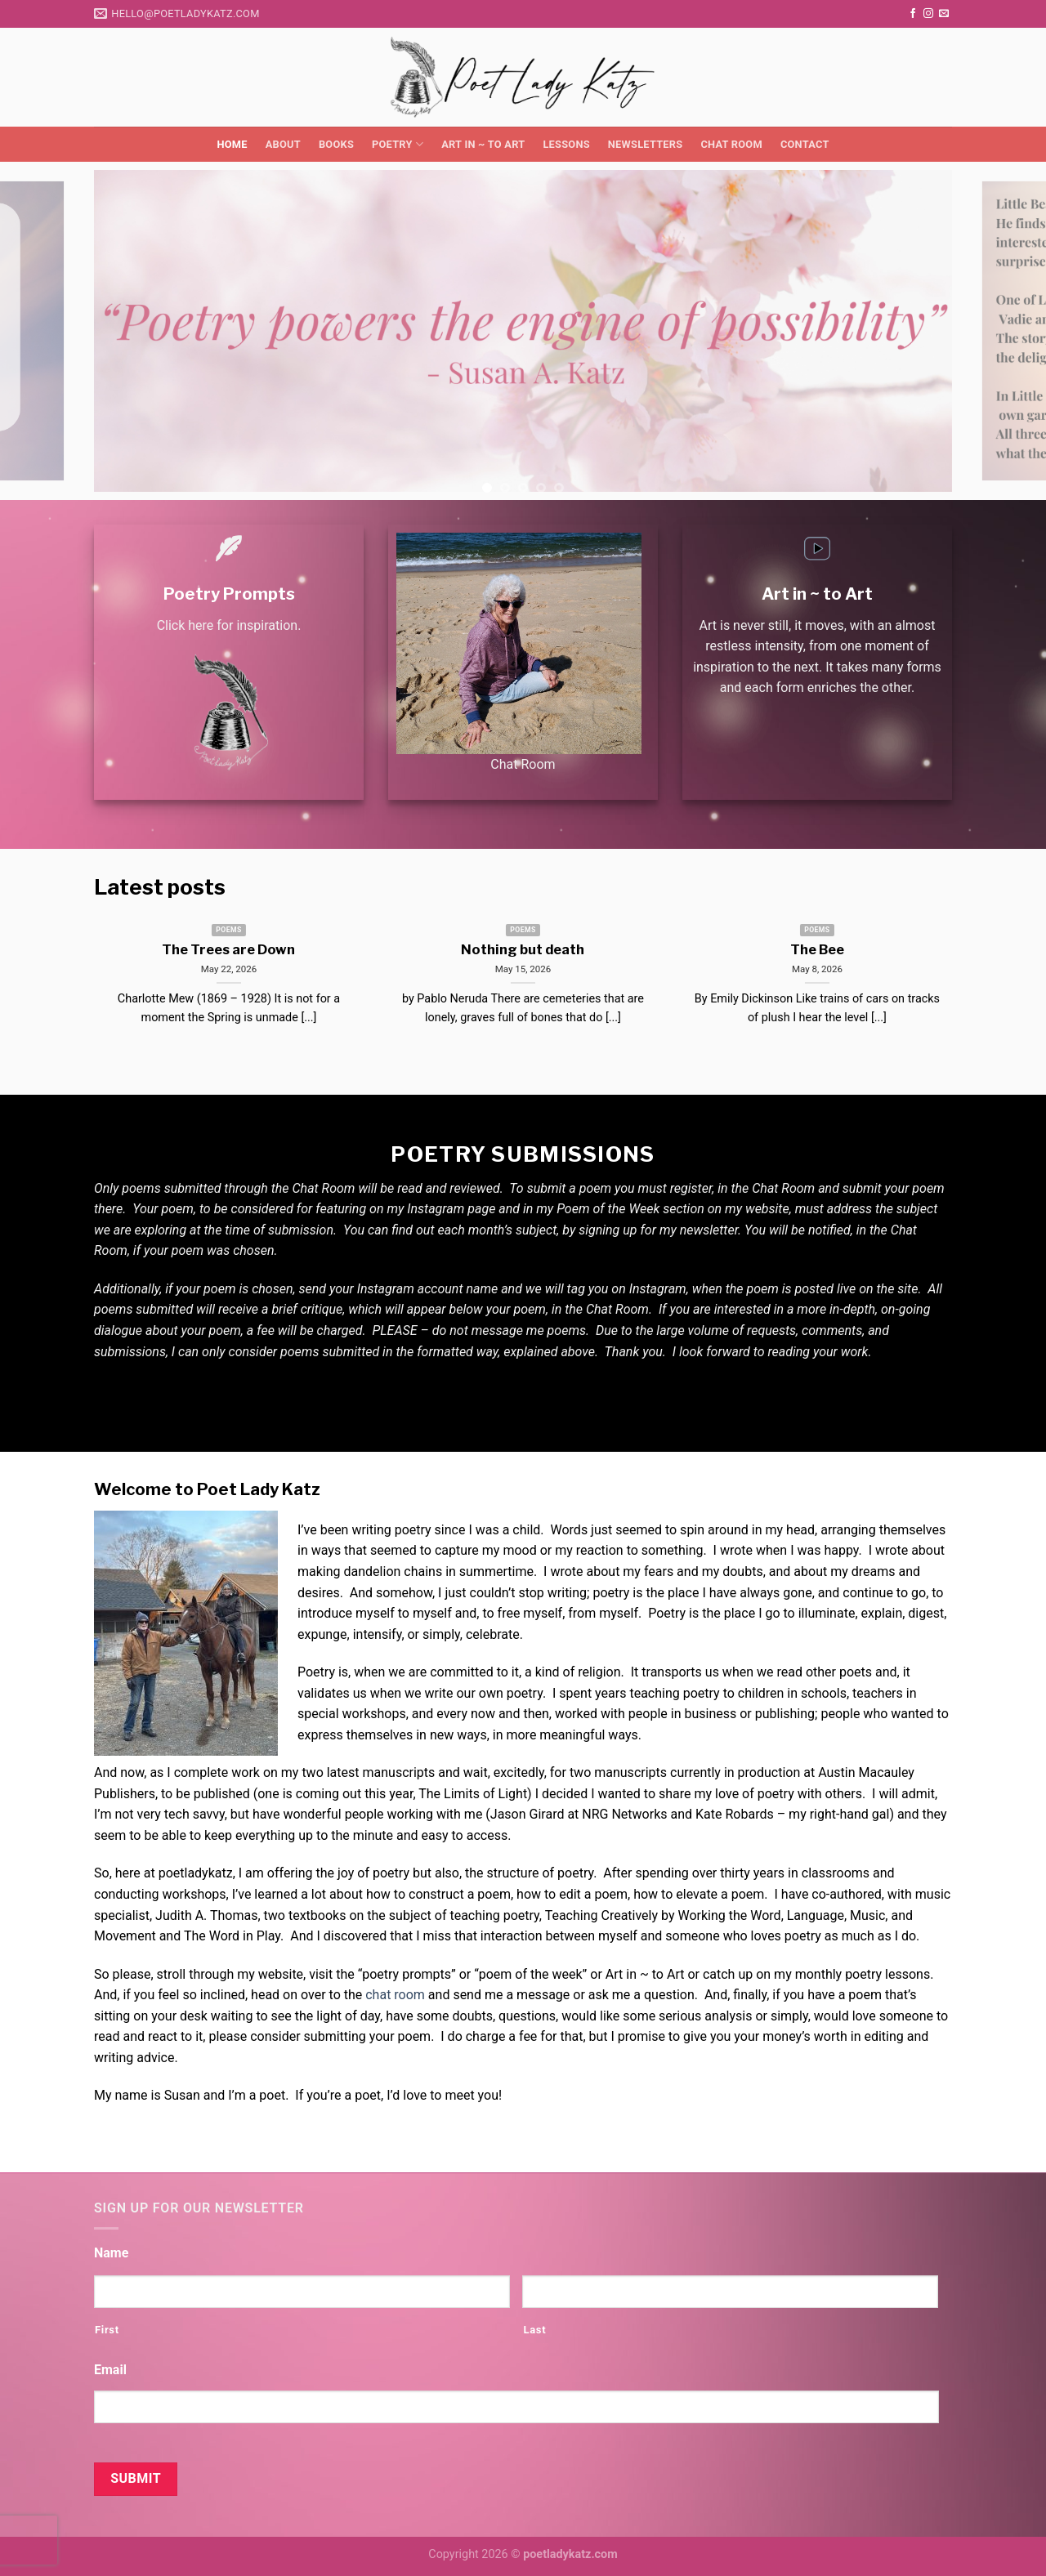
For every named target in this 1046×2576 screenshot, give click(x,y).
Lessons (566, 144)
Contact (804, 144)
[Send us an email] (944, 14)
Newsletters (645, 144)
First (107, 2330)
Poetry (397, 144)
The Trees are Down (228, 949)
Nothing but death (522, 949)
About (283, 144)
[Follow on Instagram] (928, 14)
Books (336, 144)
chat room (395, 1994)
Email (110, 2369)
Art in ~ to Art (483, 144)
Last (534, 2330)
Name (111, 2253)
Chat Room (731, 144)
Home (232, 144)
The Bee (817, 949)
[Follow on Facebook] (913, 14)
